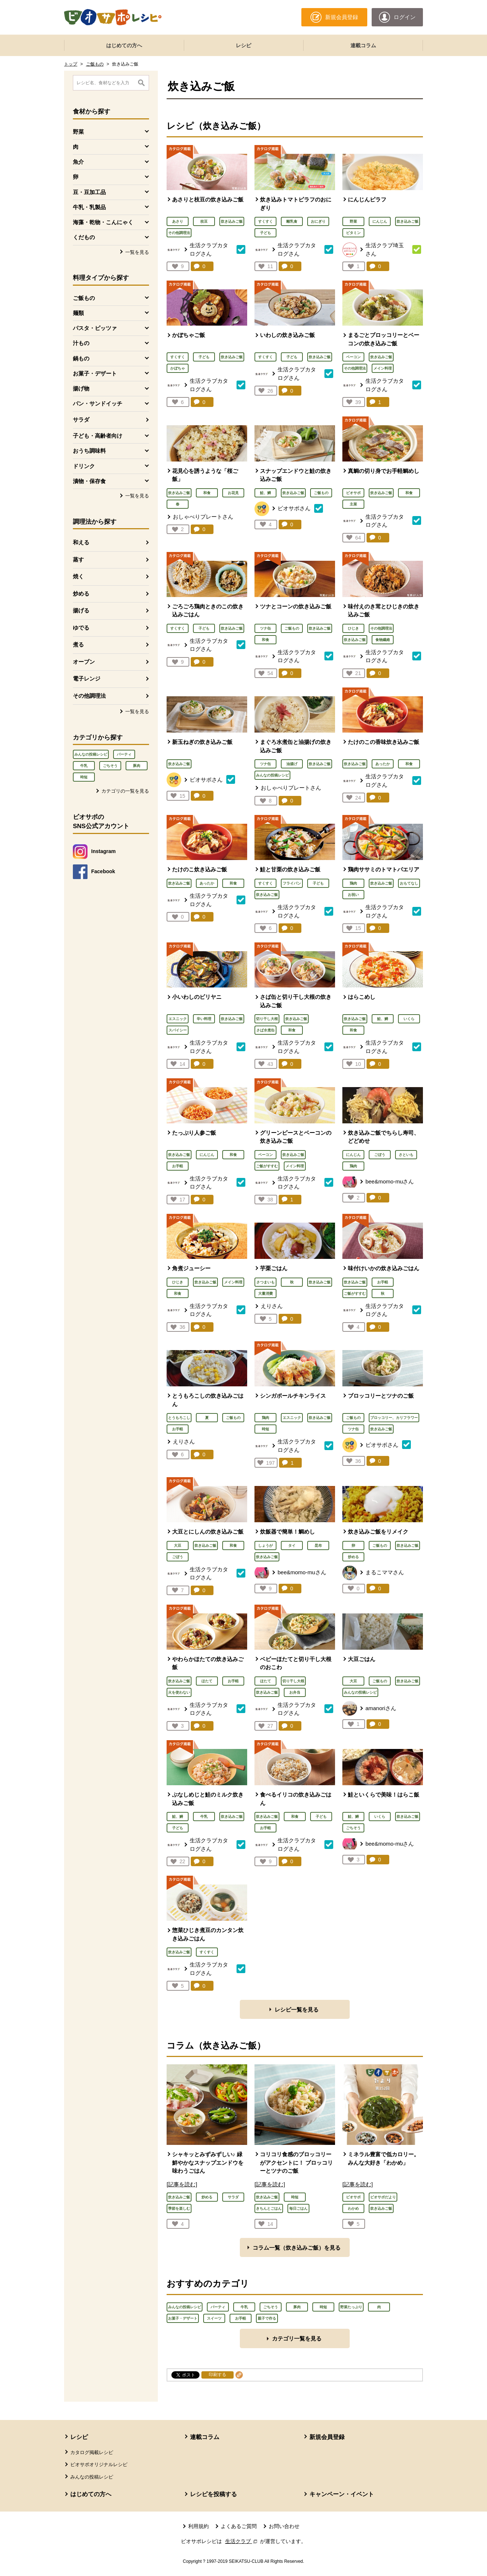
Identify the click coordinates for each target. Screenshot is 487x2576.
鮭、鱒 (265, 493)
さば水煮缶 (265, 1030)
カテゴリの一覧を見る (125, 791)
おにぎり (318, 221)
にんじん (379, 221)
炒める (81, 593)
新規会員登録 (327, 2437)
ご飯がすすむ (267, 1166)
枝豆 (204, 221)
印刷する (217, 2374)
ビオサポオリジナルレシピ (98, 2464)
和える (81, 542)
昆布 (318, 1545)
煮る (78, 644)
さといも (406, 1155)
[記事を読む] (182, 2184)
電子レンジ (86, 678)
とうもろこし (179, 1418)
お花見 (233, 493)
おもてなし (409, 883)
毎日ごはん (298, 2208)
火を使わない (179, 1692)
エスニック (177, 1019)
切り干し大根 (267, 1019)
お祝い (353, 895)
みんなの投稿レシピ (90, 754)
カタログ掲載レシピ (91, 2452)
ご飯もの (95, 64)
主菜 (353, 504)
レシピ (243, 45)
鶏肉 (353, 883)
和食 (207, 493)
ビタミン (353, 233)
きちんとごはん (269, 2208)
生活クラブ (242, 2541)
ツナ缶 (265, 628)
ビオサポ (353, 493)
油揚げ (291, 764)
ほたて (206, 1681)
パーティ (124, 754)
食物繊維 (382, 640)
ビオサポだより (383, 2197)
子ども (265, 233)
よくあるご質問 (239, 2526)
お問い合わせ (284, 2526)
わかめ (353, 2208)
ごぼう (379, 1155)
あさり (177, 221)
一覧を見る (137, 252)
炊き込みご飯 (232, 221)
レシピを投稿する (213, 2494)
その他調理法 (89, 696)
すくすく (265, 221)
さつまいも (265, 1282)
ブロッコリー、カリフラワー (394, 1418)
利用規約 (198, 2526)
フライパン (292, 883)
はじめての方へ (124, 45)
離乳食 (291, 221)
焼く (78, 576)
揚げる (81, 610)
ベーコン (353, 357)
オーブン (84, 662)
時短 (84, 777)
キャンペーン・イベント (341, 2494)
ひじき (353, 628)
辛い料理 (204, 1019)
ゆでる (81, 627)
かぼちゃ (177, 368)
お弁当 (294, 1692)
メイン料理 (382, 368)
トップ (70, 64)
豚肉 (136, 766)
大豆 (177, 1545)
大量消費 (265, 1293)
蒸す (78, 559)
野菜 (353, 221)
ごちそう (110, 766)
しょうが (265, 1545)
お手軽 (177, 1166)
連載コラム (363, 45)
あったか (382, 764)
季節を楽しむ (179, 2208)
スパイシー (177, 1030)
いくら (409, 1019)
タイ (291, 1545)
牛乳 (84, 766)
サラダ (81, 419)
